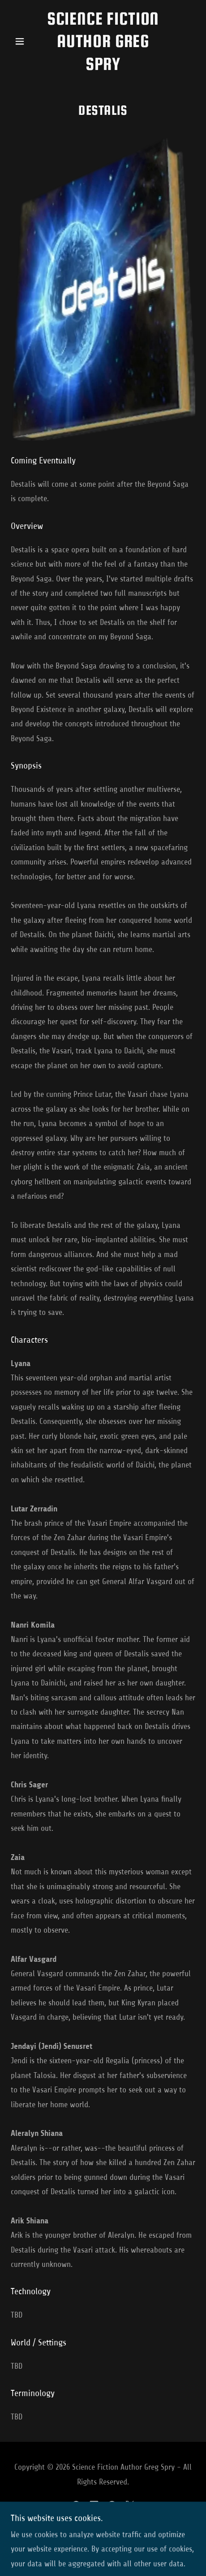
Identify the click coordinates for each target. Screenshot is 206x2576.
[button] (25, 41)
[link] (103, 41)
